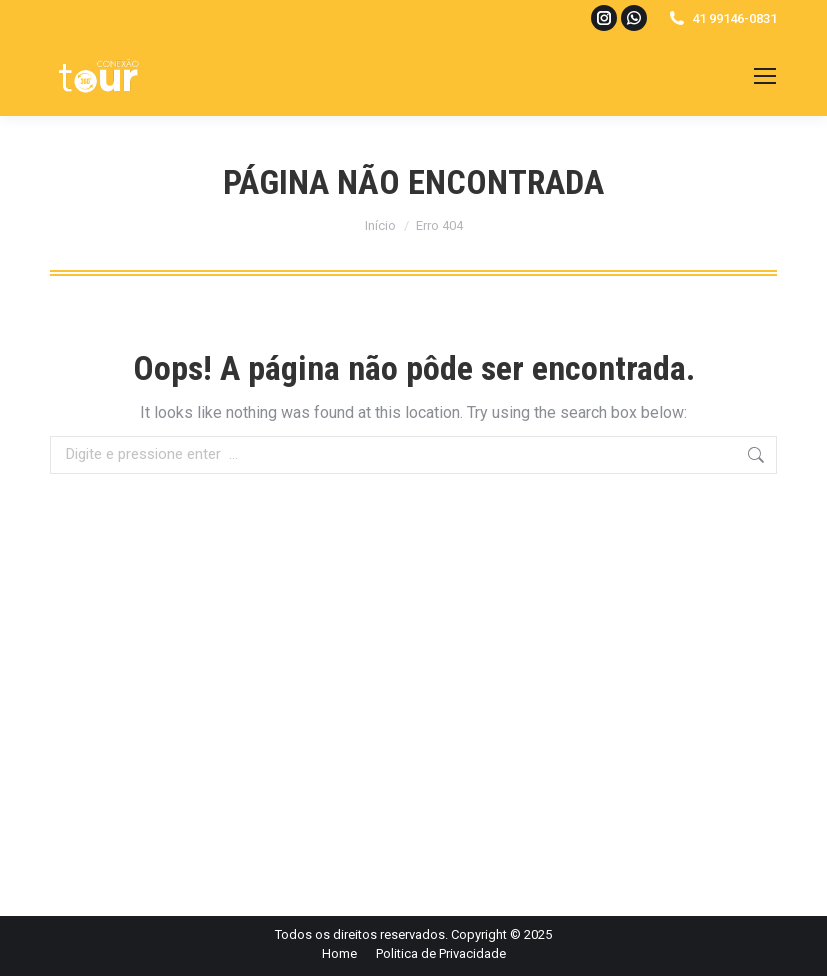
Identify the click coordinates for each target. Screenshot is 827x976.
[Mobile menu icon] (765, 76)
